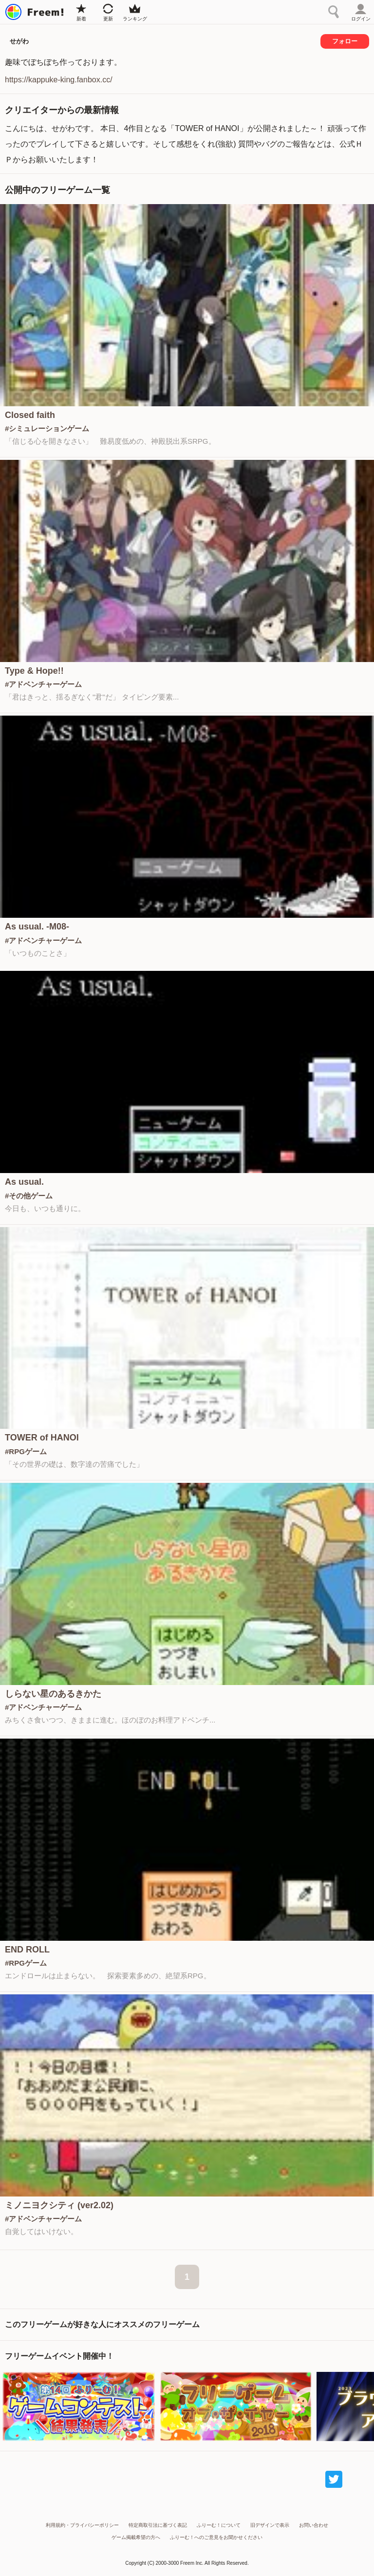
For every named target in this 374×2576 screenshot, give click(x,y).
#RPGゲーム (26, 1451)
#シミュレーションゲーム (47, 428)
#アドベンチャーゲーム (43, 684)
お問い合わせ (313, 2525)
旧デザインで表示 (269, 2525)
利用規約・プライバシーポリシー (82, 2525)
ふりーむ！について (219, 2525)
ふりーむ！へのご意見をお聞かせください (216, 2537)
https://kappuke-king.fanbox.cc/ (58, 80)
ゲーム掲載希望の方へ (136, 2537)
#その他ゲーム (29, 1196)
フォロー (344, 41)
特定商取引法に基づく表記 (158, 2525)
